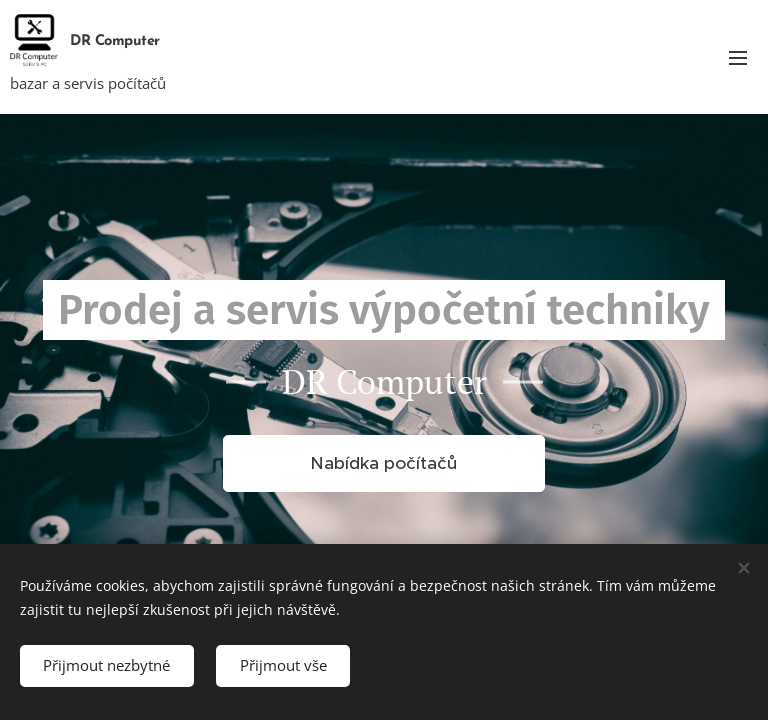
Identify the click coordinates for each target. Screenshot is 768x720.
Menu (738, 58)
